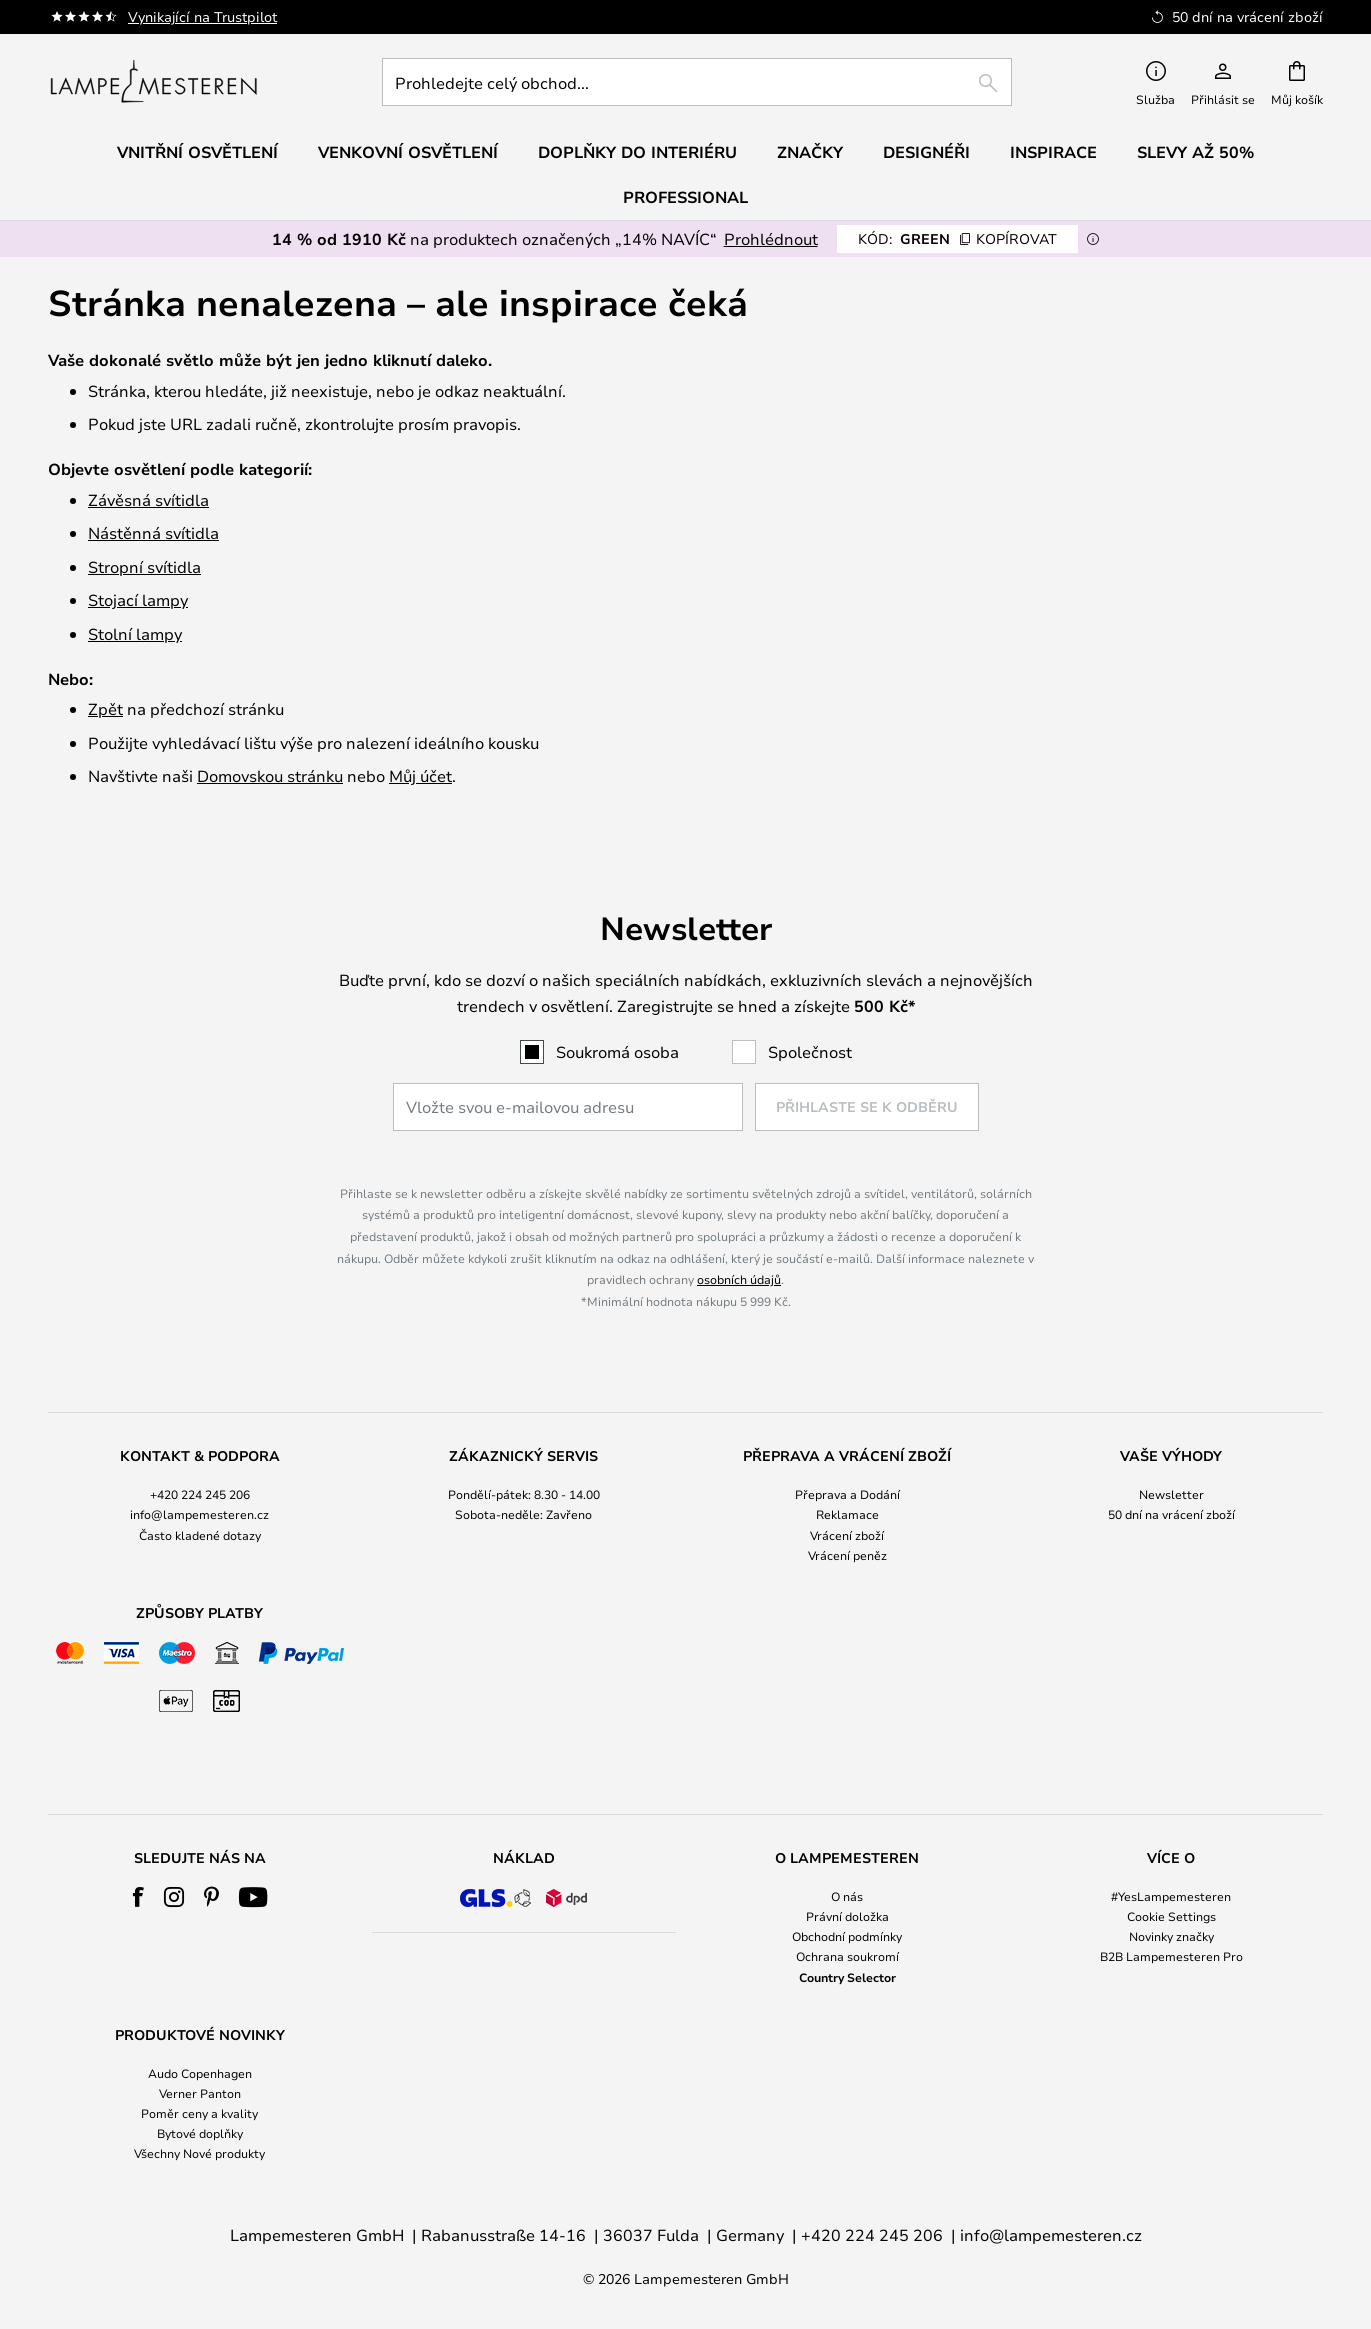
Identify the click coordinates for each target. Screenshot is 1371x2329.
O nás (847, 1896)
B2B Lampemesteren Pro (1171, 1956)
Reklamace (847, 1514)
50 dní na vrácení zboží (1171, 1514)
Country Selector (847, 1977)
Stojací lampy (138, 599)
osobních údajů (739, 1279)
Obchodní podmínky (847, 1936)
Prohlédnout (771, 238)
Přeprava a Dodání (847, 1494)
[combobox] (697, 82)
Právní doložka (847, 1916)
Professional (685, 197)
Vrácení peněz (847, 1555)
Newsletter (1171, 1494)
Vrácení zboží (847, 1535)
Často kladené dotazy (200, 1535)
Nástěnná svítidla (153, 532)
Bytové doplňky (200, 2133)
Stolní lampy (135, 633)
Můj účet (420, 775)
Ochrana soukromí (847, 1956)
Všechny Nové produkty (199, 2153)
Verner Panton (200, 2093)
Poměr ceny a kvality (199, 2113)
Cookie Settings (1171, 1916)
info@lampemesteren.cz (199, 1514)
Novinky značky (1171, 1936)
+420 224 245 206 (200, 1494)
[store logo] (153, 82)
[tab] (200, 1506)
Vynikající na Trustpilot (202, 16)
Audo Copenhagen (200, 2073)
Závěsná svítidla (148, 499)
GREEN (957, 238)
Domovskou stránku (270, 775)
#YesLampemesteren (1171, 1896)
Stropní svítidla (144, 566)
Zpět (105, 708)
